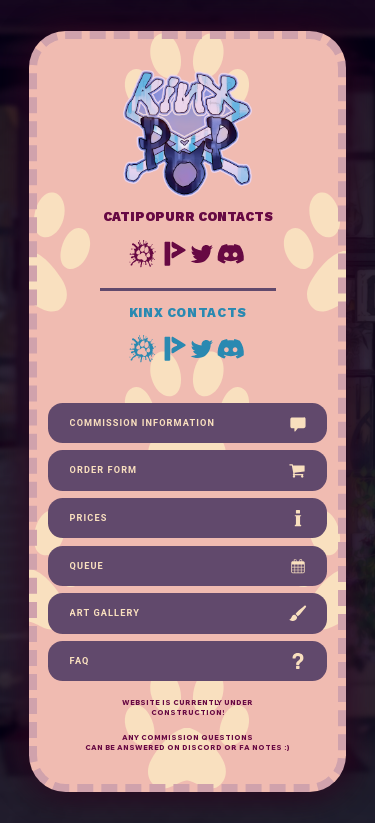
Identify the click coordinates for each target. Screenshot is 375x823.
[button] (143, 253)
